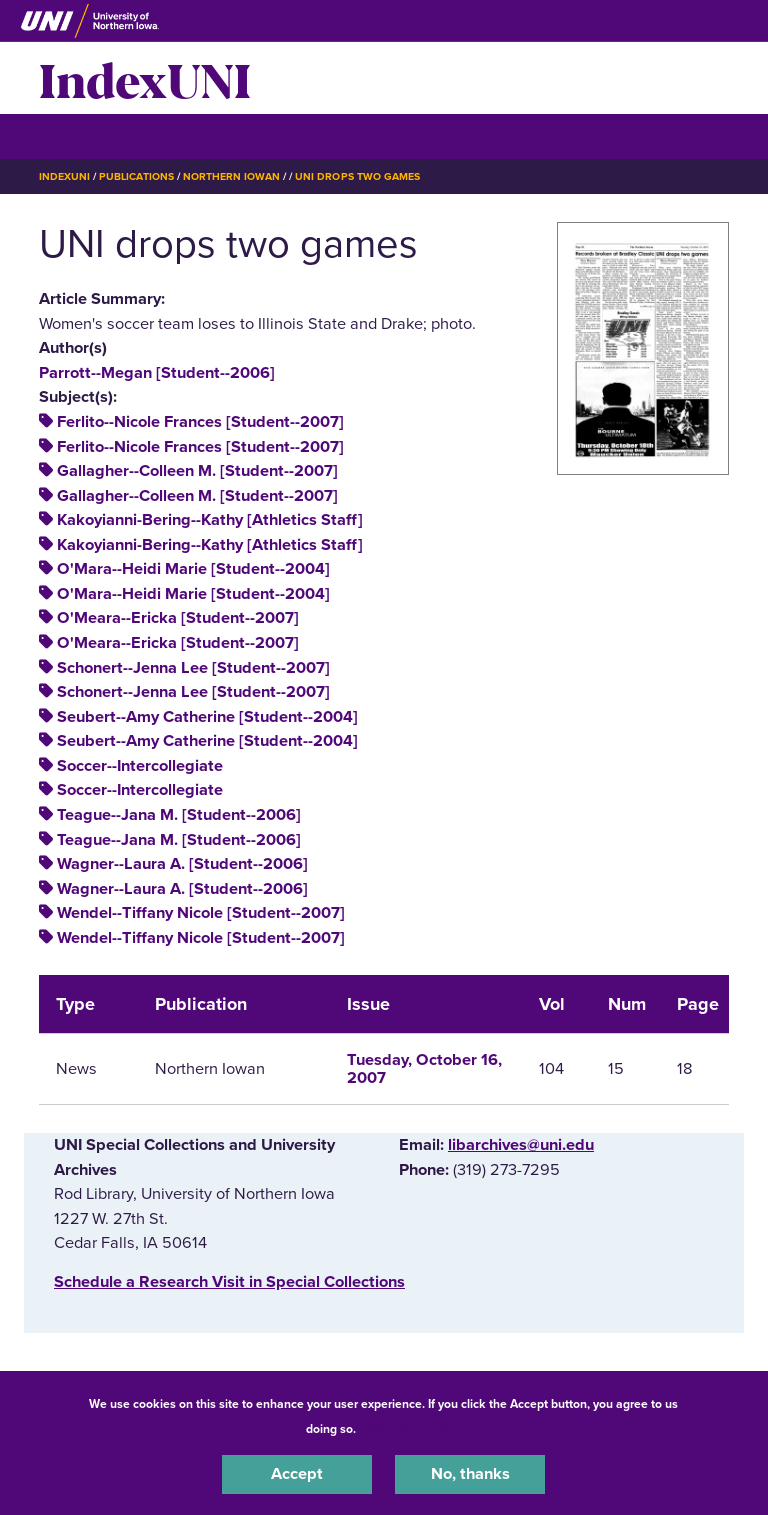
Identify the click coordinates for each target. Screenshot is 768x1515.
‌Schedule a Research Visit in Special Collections (229, 1282)
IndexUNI (145, 78)
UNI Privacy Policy (412, 1429)
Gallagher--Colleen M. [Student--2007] (197, 471)
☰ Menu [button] (74, 135)
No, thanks (470, 1474)
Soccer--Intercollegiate (140, 766)
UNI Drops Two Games (357, 176)
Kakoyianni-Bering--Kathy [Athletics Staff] (210, 520)
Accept (297, 1474)
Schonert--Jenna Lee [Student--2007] (193, 668)
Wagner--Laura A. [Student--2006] (182, 864)
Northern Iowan (231, 176)
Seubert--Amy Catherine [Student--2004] (207, 717)
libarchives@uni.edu (521, 1145)
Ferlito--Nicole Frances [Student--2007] (200, 422)
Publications (136, 176)
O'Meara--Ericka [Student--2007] (178, 618)
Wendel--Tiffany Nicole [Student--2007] (201, 913)
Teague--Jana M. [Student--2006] (179, 815)
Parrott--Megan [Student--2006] (157, 373)
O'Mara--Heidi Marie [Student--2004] (193, 569)
